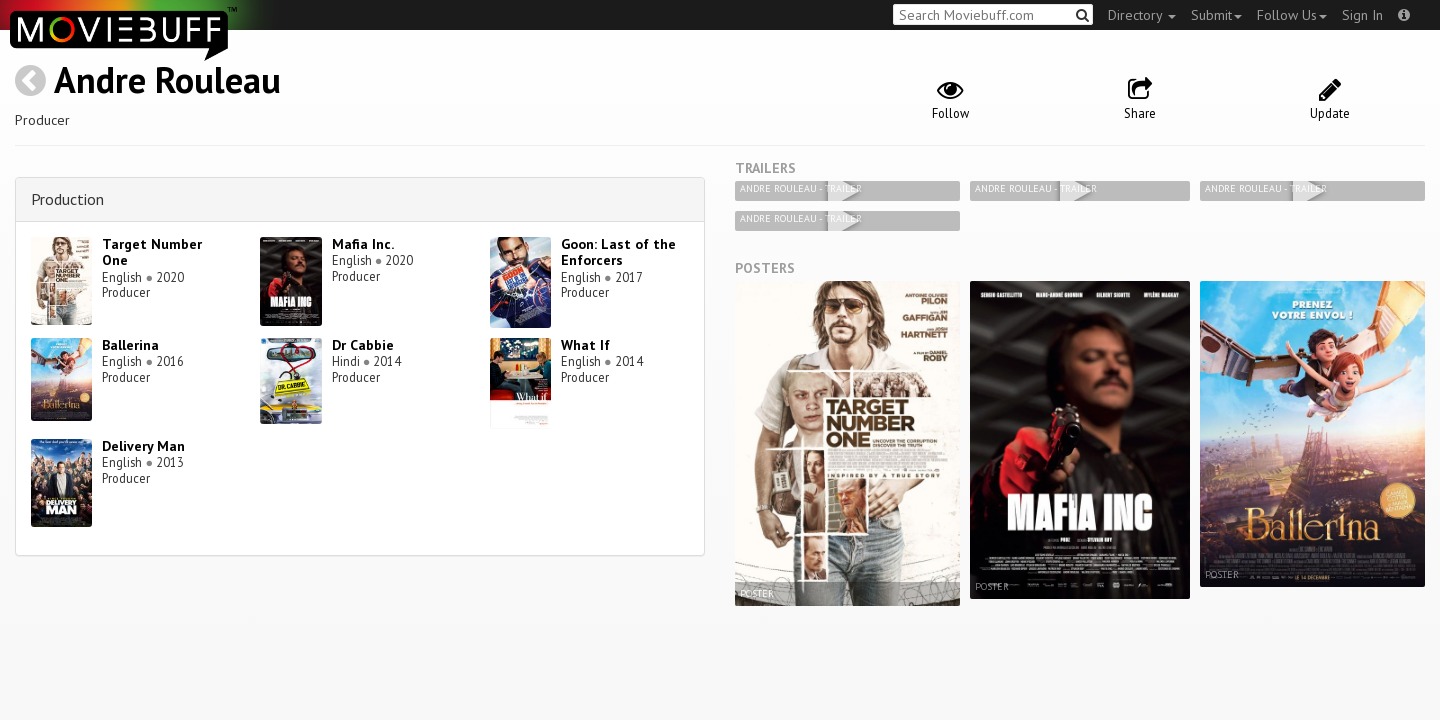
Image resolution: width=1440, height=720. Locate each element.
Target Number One (152, 252)
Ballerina (130, 345)
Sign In (1362, 15)
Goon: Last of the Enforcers (618, 252)
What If (585, 345)
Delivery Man (143, 446)
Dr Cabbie (363, 345)
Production (67, 199)
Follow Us (1292, 15)
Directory (1142, 15)
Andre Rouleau (167, 79)
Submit (1216, 15)
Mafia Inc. (363, 244)
